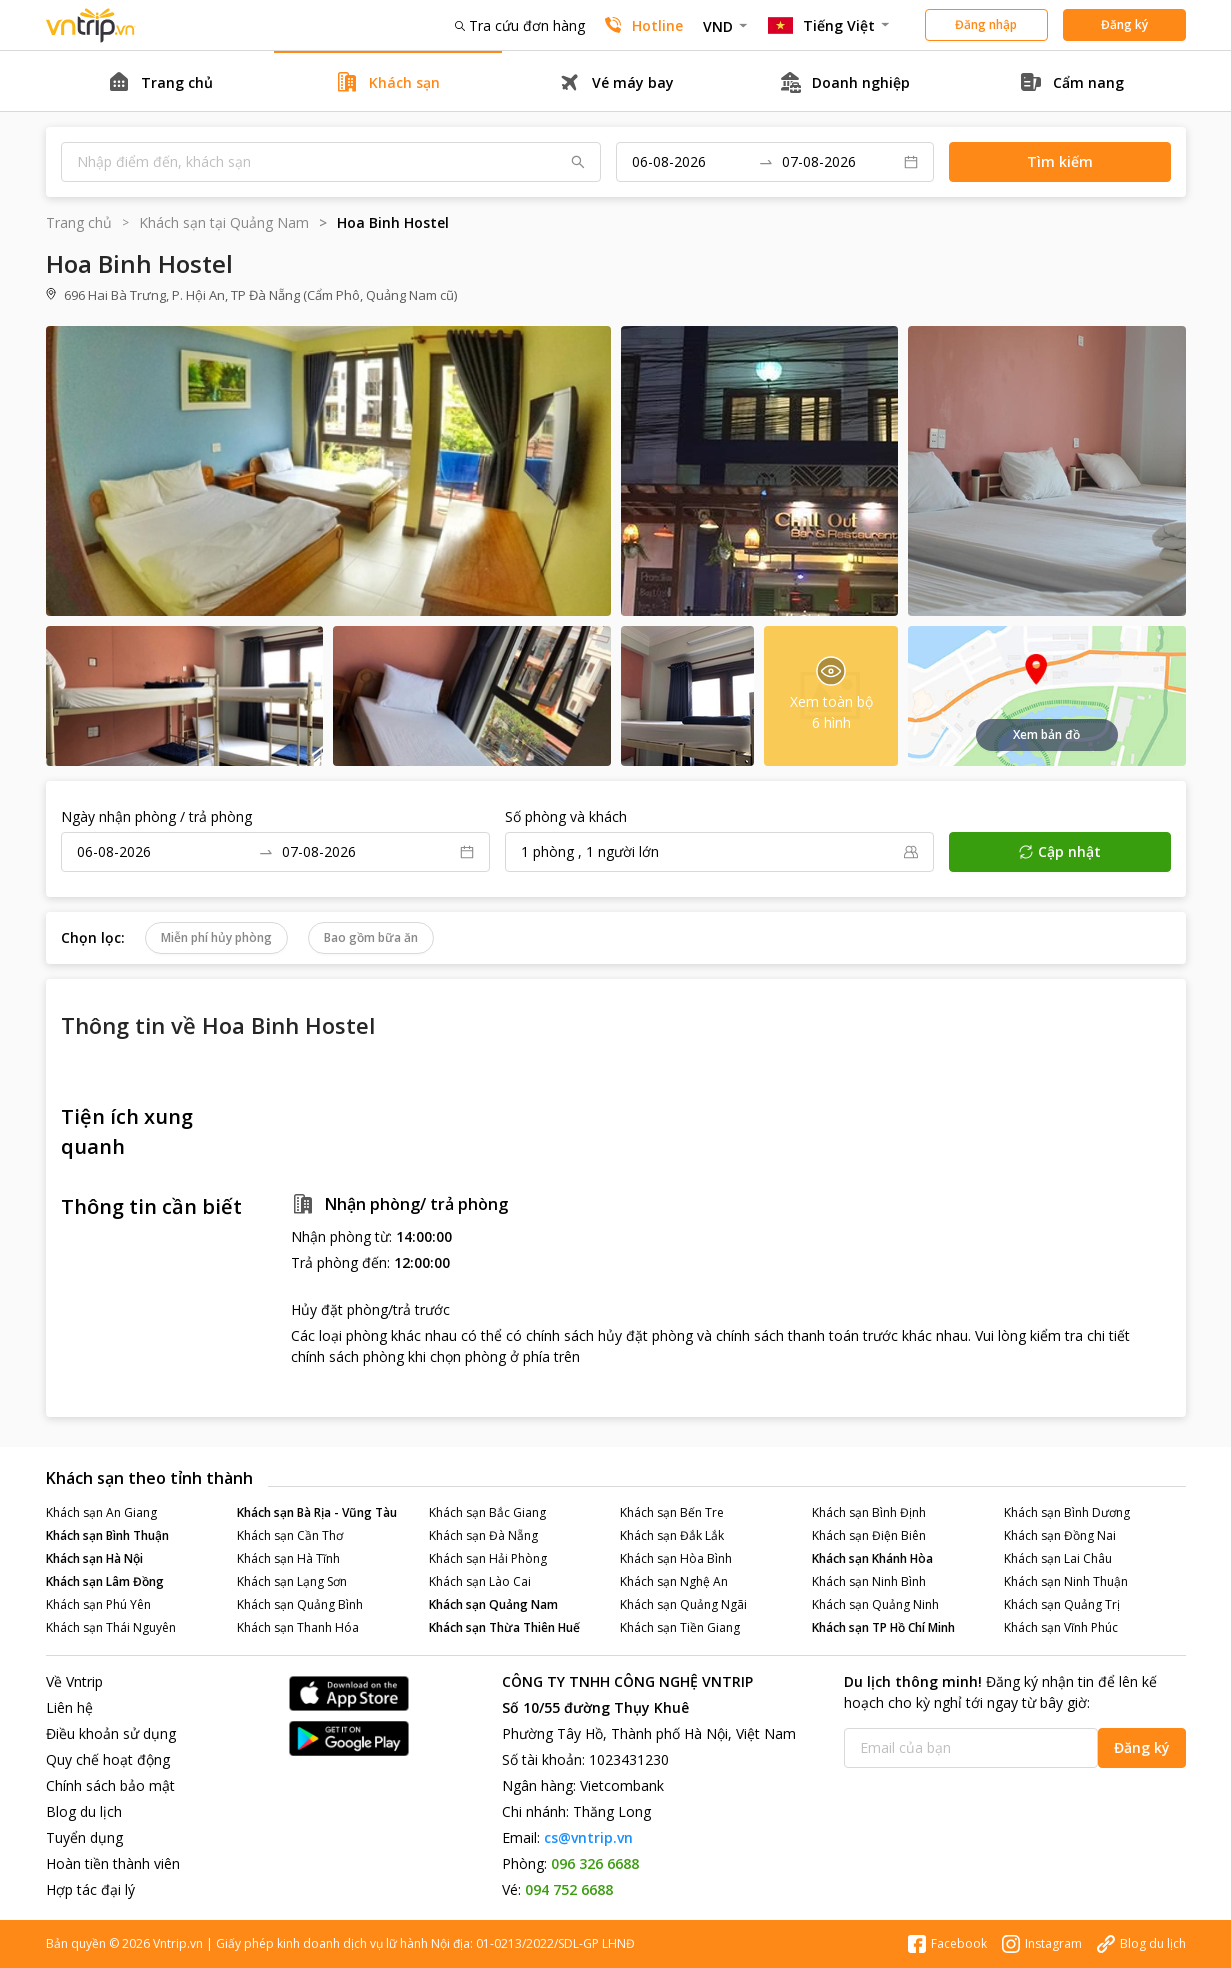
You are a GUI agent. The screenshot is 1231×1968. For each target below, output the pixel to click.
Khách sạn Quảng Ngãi (683, 1604)
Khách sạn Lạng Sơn (292, 1581)
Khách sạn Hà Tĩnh (288, 1558)
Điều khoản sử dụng (111, 1733)
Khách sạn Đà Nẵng (483, 1535)
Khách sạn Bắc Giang (487, 1512)
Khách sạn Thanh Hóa (298, 1627)
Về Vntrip (74, 1681)
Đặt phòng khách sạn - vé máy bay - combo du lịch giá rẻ (91, 25)
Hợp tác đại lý (90, 1889)
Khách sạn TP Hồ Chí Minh (883, 1627)
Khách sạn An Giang (101, 1512)
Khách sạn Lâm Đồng (105, 1581)
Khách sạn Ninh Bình (869, 1581)
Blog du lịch (84, 1811)
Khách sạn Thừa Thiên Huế (504, 1627)
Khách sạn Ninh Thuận (1066, 1581)
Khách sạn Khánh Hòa (872, 1558)
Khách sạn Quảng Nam (493, 1604)
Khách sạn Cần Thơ (290, 1535)
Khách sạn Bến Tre (672, 1512)
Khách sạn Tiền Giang (680, 1627)
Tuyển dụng (84, 1837)
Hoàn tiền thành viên (113, 1863)
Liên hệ (69, 1707)
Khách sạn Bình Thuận (107, 1535)
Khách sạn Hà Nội (94, 1558)
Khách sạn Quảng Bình (300, 1604)
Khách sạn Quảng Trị (1062, 1604)
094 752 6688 (569, 1889)
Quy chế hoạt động (108, 1759)
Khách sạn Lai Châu (1058, 1558)
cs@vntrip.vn (588, 1837)
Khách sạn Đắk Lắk (672, 1535)
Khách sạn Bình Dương (1067, 1512)
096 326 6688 (595, 1863)
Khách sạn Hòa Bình (676, 1558)
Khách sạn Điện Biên (869, 1535)
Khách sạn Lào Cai (480, 1581)
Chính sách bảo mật (110, 1785)
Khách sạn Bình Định (869, 1512)
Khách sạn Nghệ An (674, 1581)
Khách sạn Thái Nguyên (111, 1627)
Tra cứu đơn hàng (520, 25)
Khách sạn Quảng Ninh (875, 1604)
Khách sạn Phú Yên (98, 1604)
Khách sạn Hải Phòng (488, 1558)
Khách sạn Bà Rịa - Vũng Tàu (317, 1512)
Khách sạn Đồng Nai (1060, 1535)
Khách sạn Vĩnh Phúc (1061, 1627)
